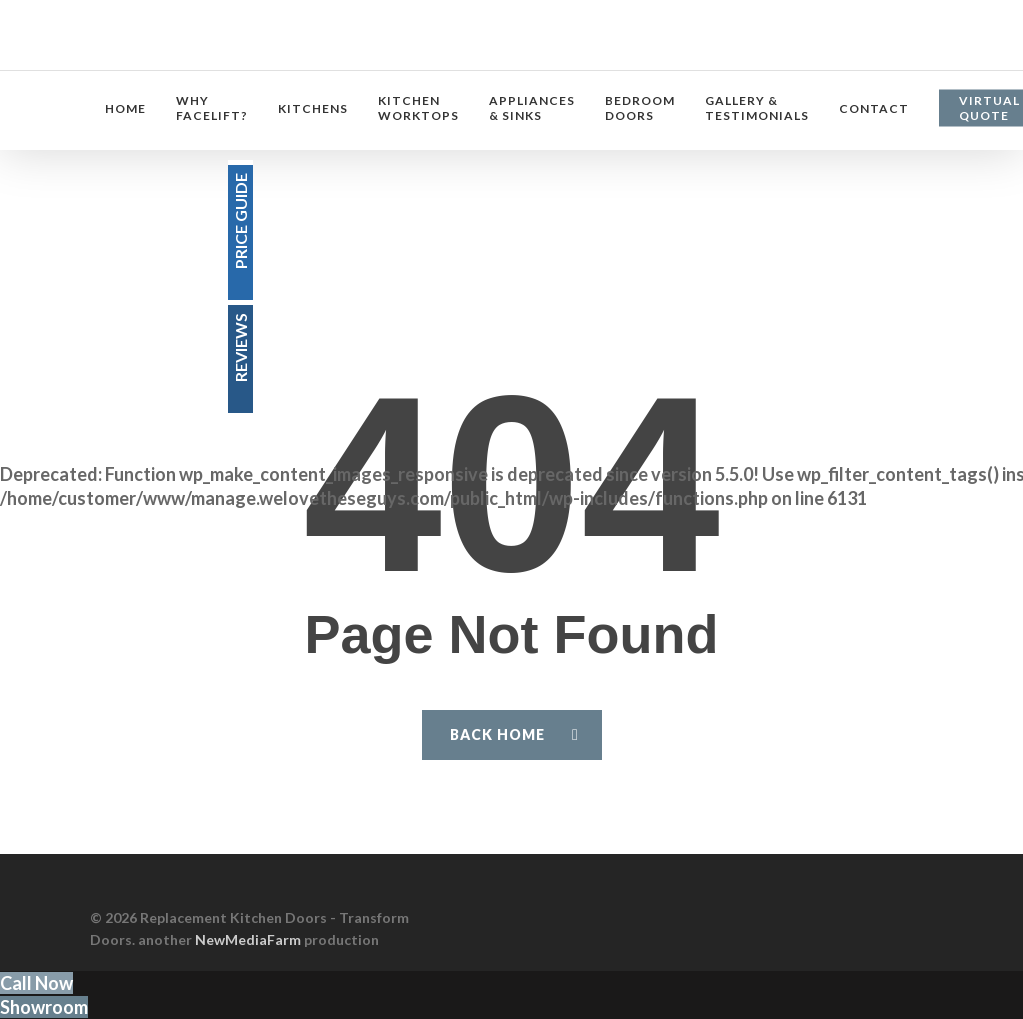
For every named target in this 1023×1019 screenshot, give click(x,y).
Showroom (44, 1007)
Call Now (36, 983)
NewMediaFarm (248, 939)
